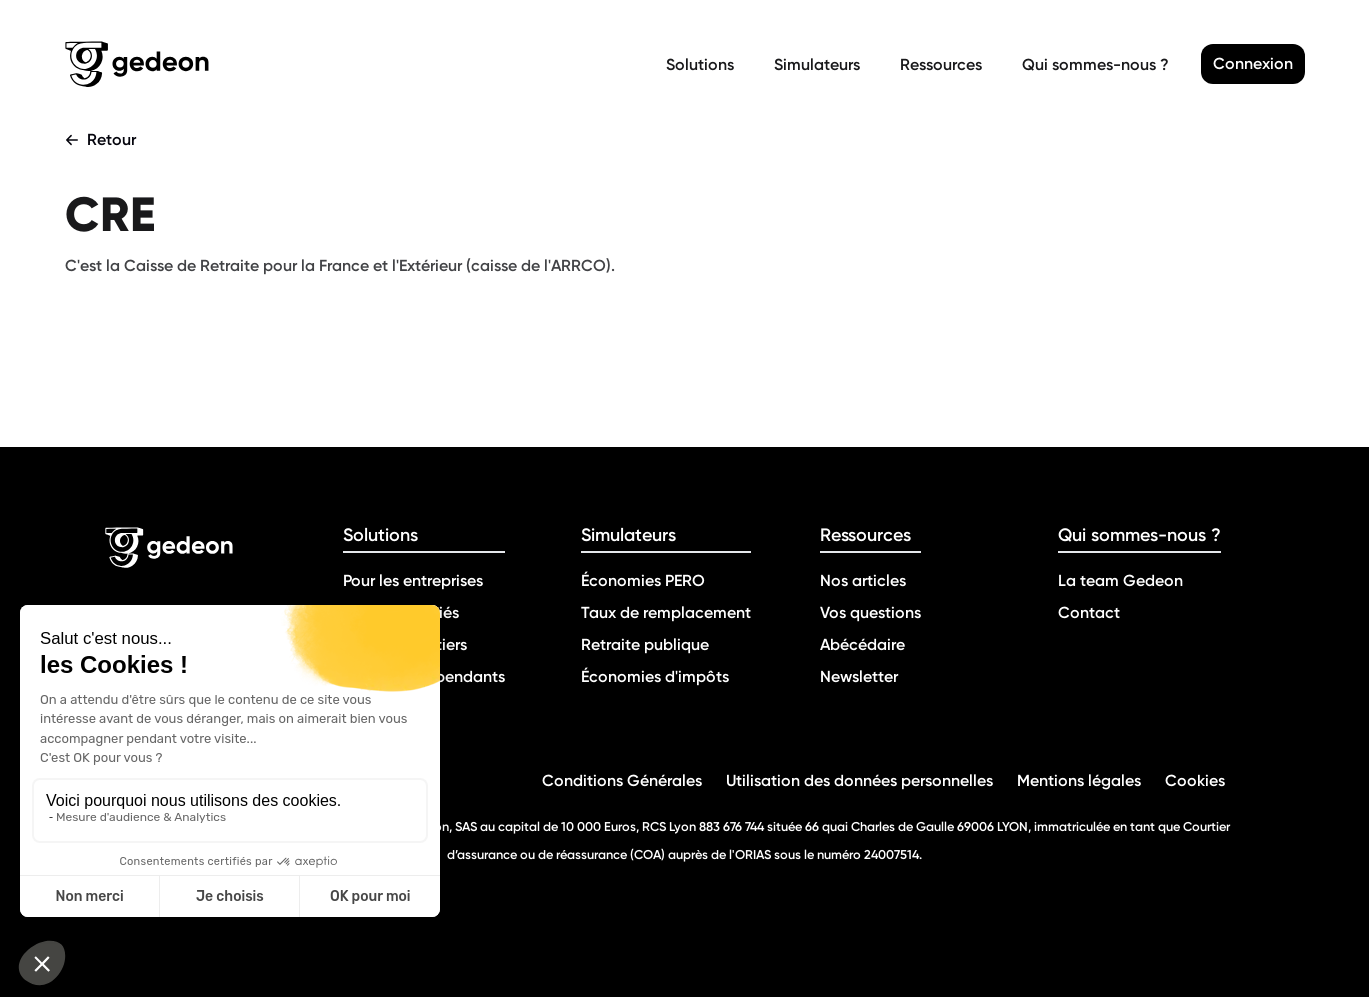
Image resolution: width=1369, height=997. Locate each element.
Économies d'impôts (655, 676)
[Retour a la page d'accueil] (361, 64)
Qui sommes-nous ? (1095, 64)
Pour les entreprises (413, 580)
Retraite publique (645, 644)
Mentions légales (1079, 780)
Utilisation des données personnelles (859, 780)
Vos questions (870, 612)
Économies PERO (643, 580)
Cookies (1195, 780)
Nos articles (863, 580)
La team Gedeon (1120, 580)
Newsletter (859, 676)
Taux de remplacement (666, 612)
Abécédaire (862, 644)
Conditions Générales (622, 780)
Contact (1089, 612)
